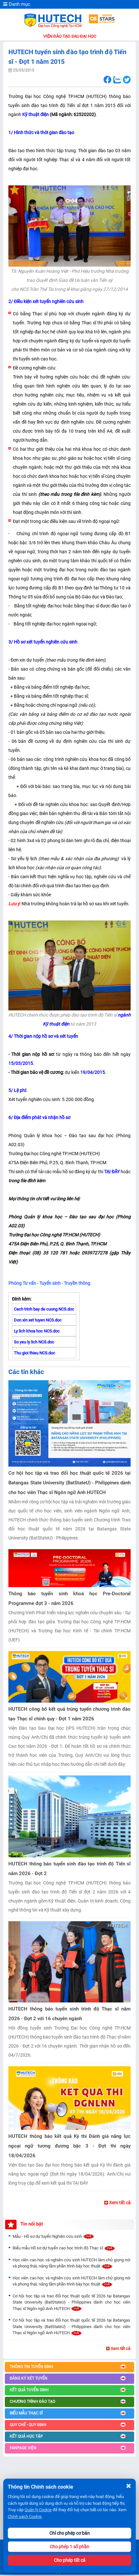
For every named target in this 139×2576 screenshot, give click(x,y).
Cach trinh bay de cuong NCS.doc (44, 1309)
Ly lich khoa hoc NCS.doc (37, 1331)
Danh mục (16, 4)
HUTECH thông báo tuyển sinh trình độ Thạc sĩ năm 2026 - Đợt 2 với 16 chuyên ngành (69, 2013)
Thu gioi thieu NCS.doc (34, 1353)
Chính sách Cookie (25, 2516)
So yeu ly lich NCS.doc (34, 1342)
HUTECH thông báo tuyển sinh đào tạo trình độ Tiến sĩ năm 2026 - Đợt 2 (69, 1868)
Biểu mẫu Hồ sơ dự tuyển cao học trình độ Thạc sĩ (64, 2248)
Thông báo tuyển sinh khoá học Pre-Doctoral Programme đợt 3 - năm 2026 (69, 1598)
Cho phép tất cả (69, 2560)
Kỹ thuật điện (35, 114)
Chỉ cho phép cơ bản (69, 2533)
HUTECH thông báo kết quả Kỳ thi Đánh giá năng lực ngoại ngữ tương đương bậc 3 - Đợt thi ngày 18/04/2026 (69, 2145)
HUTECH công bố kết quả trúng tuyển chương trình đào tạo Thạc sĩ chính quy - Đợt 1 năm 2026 (69, 1714)
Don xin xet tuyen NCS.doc (38, 1320)
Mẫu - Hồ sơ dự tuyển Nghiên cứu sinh (53, 2236)
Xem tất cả (117, 2202)
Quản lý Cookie (38, 2509)
